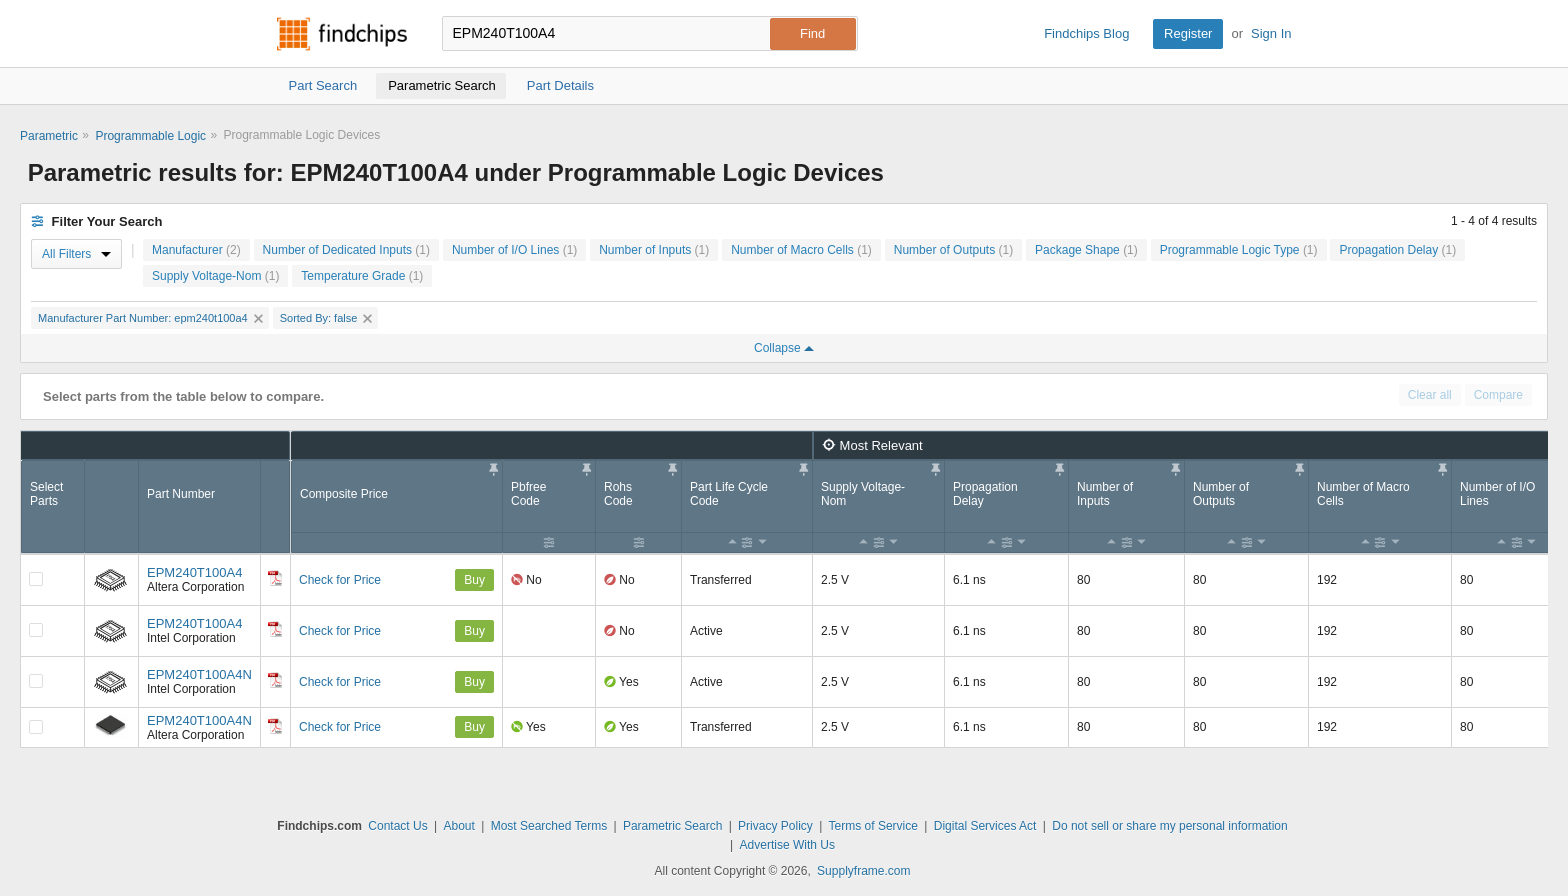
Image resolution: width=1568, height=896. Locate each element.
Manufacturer (196, 250)
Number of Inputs (654, 250)
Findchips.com (342, 34)
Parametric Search (672, 826)
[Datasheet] (275, 578)
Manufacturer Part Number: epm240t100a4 (150, 318)
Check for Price (340, 580)
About (458, 826)
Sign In (1271, 33)
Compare (1498, 395)
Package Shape (1086, 250)
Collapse (784, 348)
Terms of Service (873, 826)
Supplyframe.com (863, 871)
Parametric (49, 136)
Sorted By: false (326, 318)
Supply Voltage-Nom (215, 276)
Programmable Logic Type (1239, 250)
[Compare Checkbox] (36, 579)
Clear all (1430, 395)
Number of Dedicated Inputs (346, 250)
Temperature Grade (362, 276)
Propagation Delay (1397, 250)
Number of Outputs (953, 250)
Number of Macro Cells (801, 250)
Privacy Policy (775, 826)
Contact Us (397, 826)
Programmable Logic (150, 136)
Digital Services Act (985, 826)
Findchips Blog (1086, 33)
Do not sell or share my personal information (1169, 826)
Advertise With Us (787, 845)
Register (1188, 33)
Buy (474, 580)
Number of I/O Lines (514, 250)
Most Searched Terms (549, 826)
